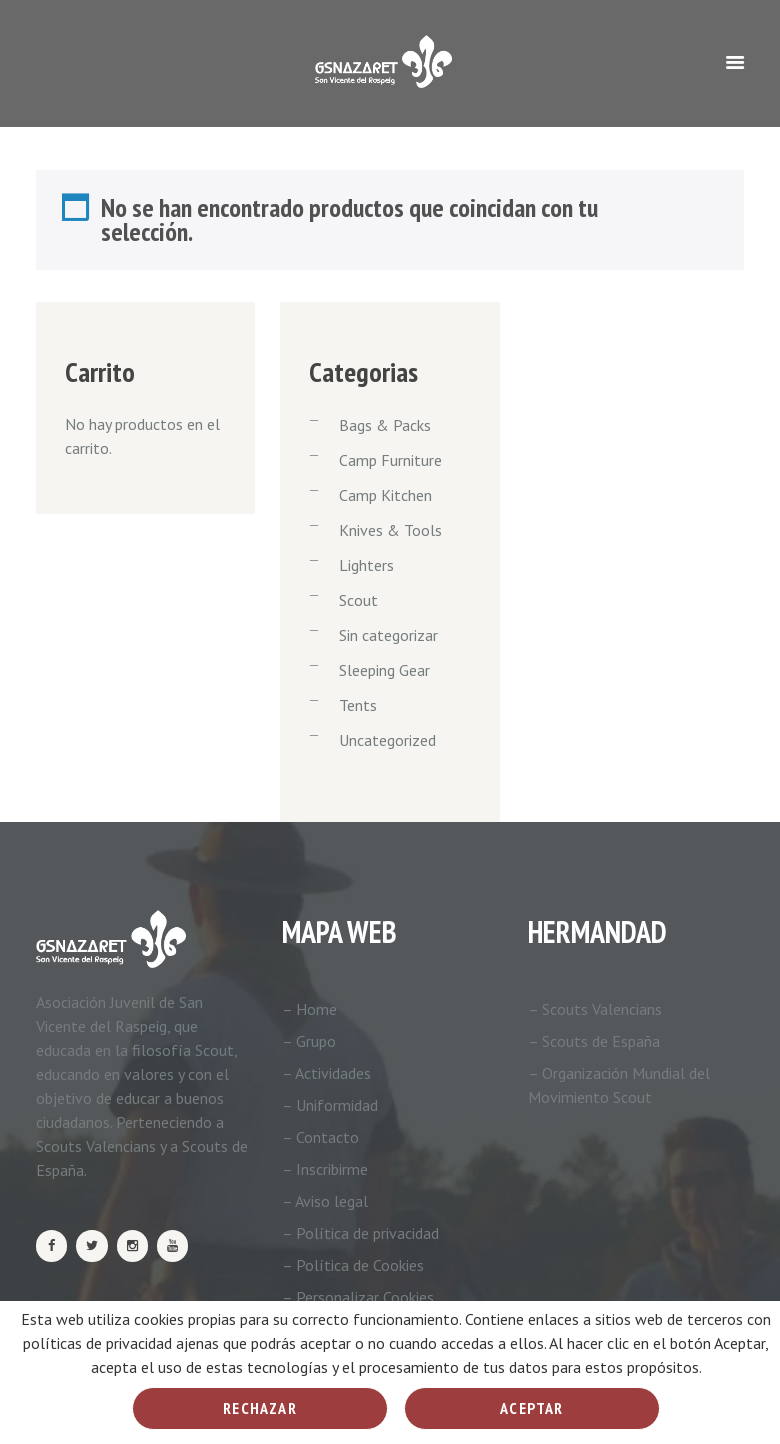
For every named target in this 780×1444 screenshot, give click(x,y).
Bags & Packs (385, 425)
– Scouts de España (594, 1041)
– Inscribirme (325, 1169)
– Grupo (309, 1041)
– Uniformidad (330, 1105)
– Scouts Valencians (595, 1009)
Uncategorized (387, 740)
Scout (358, 600)
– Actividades (326, 1073)
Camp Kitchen (385, 495)
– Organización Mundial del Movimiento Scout (619, 1085)
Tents (358, 705)
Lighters (366, 565)
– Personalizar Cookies (358, 1297)
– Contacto (320, 1137)
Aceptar (531, 1408)
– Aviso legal (325, 1201)
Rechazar (260, 1408)
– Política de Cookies (353, 1265)
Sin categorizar (388, 635)
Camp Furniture (390, 460)
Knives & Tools (390, 530)
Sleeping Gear (384, 670)
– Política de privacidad (360, 1233)
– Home (309, 1009)
